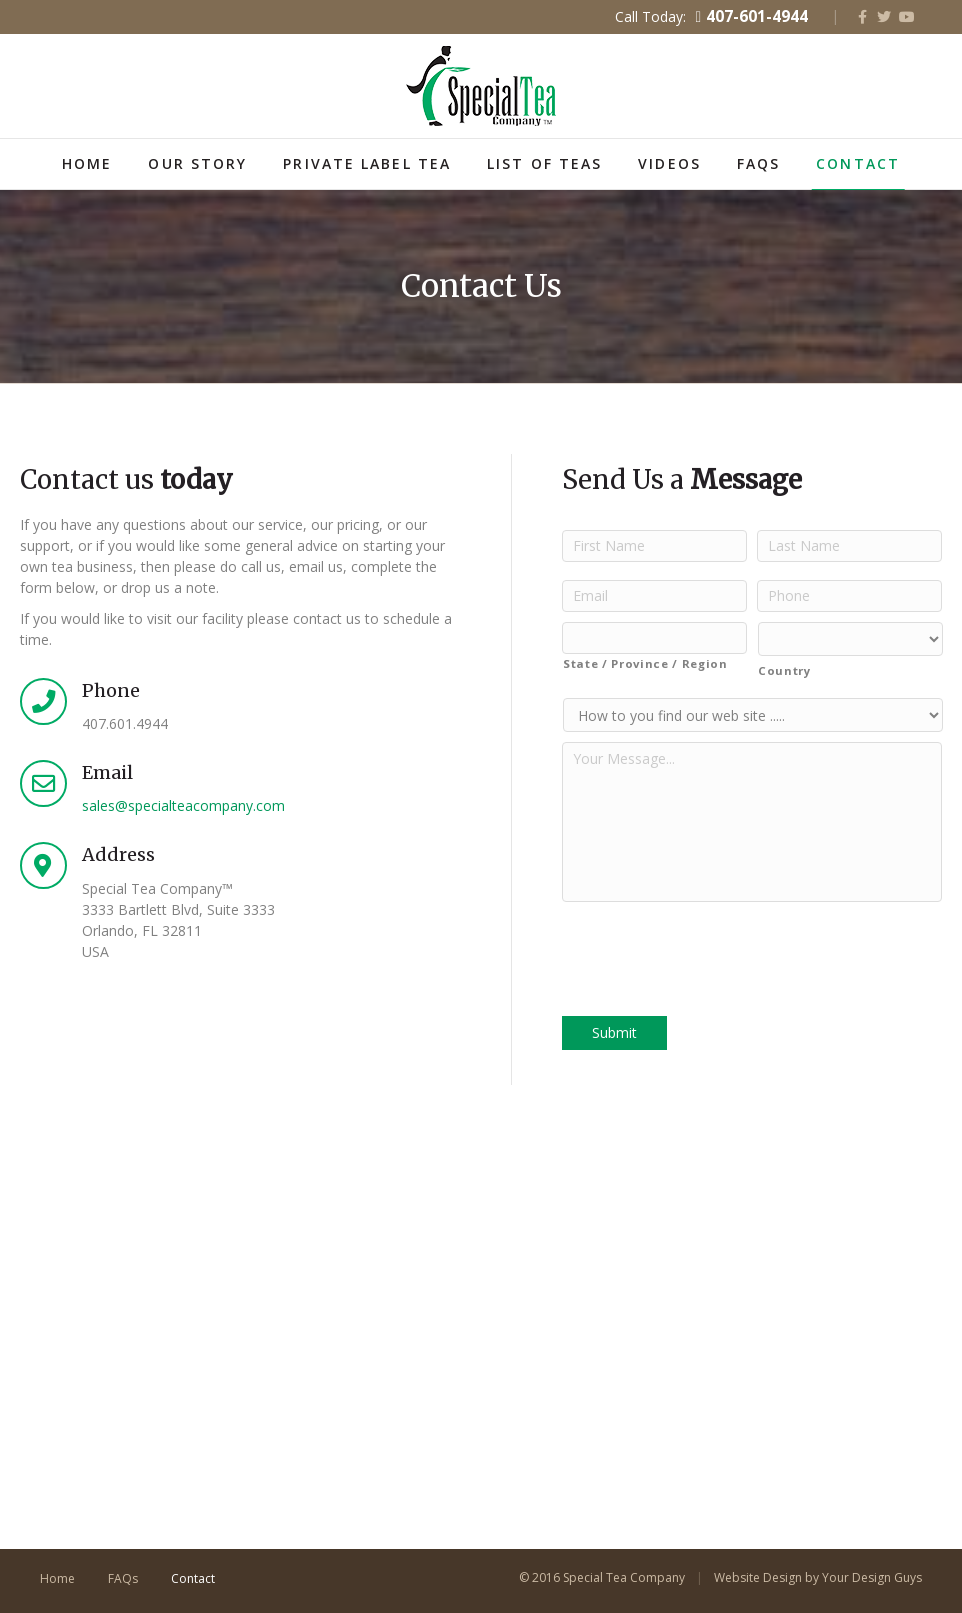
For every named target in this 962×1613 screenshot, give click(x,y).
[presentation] (714, 951)
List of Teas (544, 163)
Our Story (197, 163)
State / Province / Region (645, 663)
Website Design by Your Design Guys (818, 1576)
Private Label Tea (367, 163)
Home (87, 163)
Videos (669, 163)
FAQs (758, 163)
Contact (858, 163)
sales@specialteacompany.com (183, 805)
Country (784, 670)
